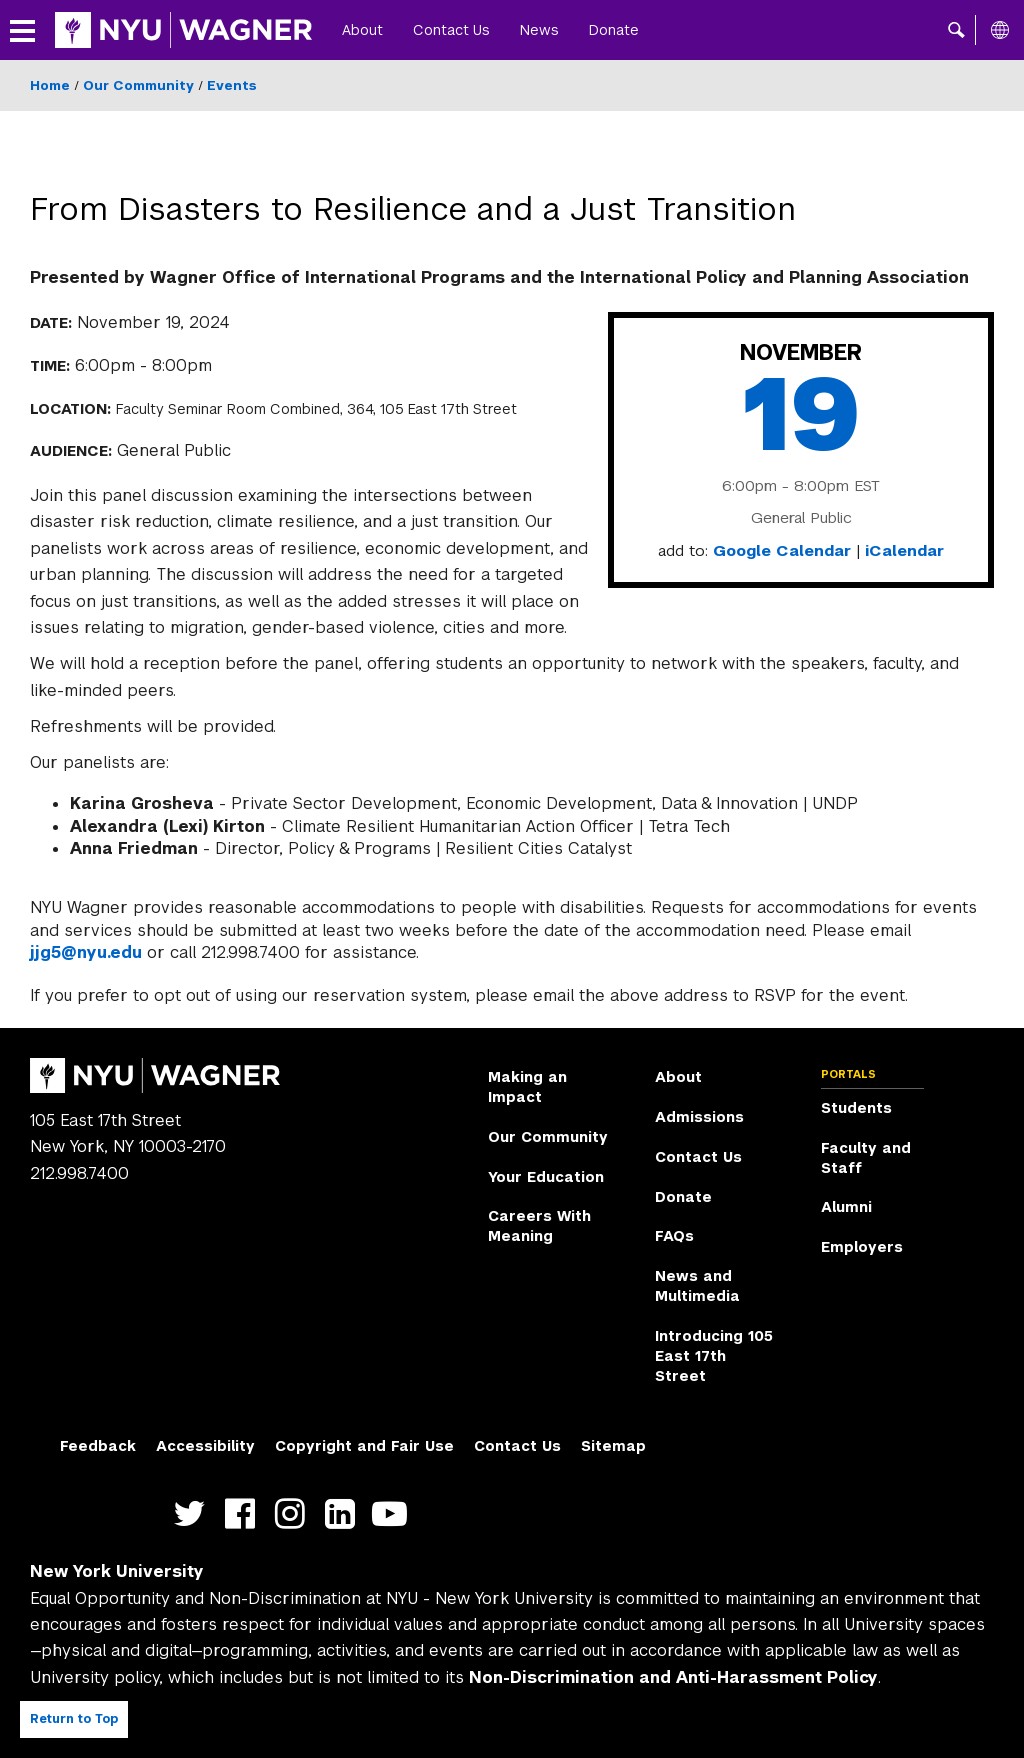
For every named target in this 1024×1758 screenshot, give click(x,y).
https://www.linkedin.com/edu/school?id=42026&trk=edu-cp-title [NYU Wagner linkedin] (344, 1514)
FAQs (674, 1236)
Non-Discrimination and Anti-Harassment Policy (673, 1677)
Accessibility (205, 1446)
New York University (117, 1571)
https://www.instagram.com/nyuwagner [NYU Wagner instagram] (294, 1514)
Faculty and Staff (866, 1158)
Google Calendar (782, 551)
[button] (956, 30)
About (362, 30)
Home (50, 85)
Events (232, 85)
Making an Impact (527, 1087)
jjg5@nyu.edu (86, 952)
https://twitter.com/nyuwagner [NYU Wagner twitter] (194, 1514)
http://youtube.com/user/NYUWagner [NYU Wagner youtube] (394, 1514)
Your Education (546, 1177)
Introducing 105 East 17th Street (714, 1356)
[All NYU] (1000, 30)
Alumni (846, 1207)
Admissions (699, 1117)
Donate (614, 30)
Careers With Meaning (539, 1226)
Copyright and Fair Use (364, 1446)
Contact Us (451, 30)
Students (856, 1108)
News (539, 30)
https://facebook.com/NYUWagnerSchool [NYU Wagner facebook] (244, 1514)
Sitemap (613, 1446)
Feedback (98, 1446)
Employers (862, 1247)
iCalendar (904, 551)
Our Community (138, 85)
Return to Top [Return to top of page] (74, 1719)
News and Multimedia (697, 1286)
